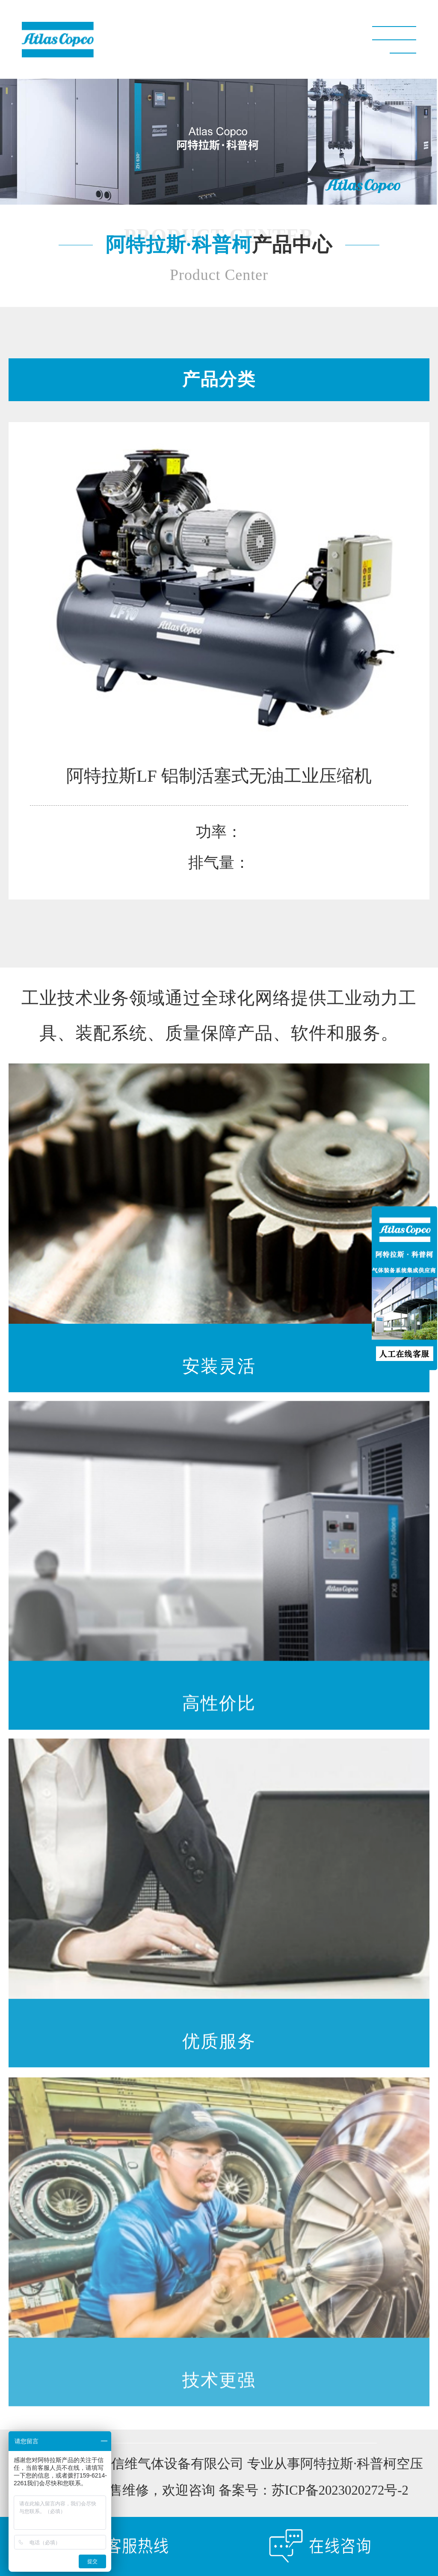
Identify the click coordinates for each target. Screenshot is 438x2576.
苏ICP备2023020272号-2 (340, 2492)
